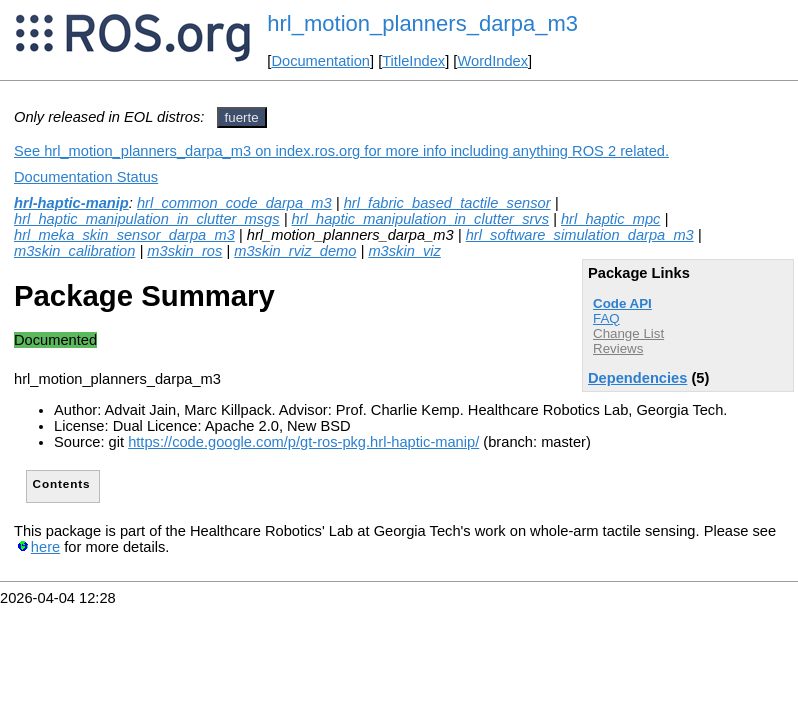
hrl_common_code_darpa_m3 (234, 203)
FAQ (606, 318)
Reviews (618, 348)
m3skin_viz (404, 251)
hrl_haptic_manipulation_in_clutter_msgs (147, 219)
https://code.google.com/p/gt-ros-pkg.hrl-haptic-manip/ (303, 442)
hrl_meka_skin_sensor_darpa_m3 (124, 235)
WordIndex (492, 61)
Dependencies (637, 378)
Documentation (320, 61)
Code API (622, 303)
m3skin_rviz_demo (295, 251)
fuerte (242, 117)
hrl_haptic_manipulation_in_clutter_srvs (420, 219)
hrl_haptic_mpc (610, 219)
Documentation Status (86, 177)
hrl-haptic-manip (71, 203)
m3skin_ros (184, 251)
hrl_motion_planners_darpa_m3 (422, 23)
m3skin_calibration (74, 251)
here (45, 547)
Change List (628, 333)
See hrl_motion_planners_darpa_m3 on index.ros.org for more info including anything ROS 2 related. (341, 151)
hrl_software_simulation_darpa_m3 (580, 235)
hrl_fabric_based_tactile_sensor (447, 203)
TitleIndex (413, 61)
